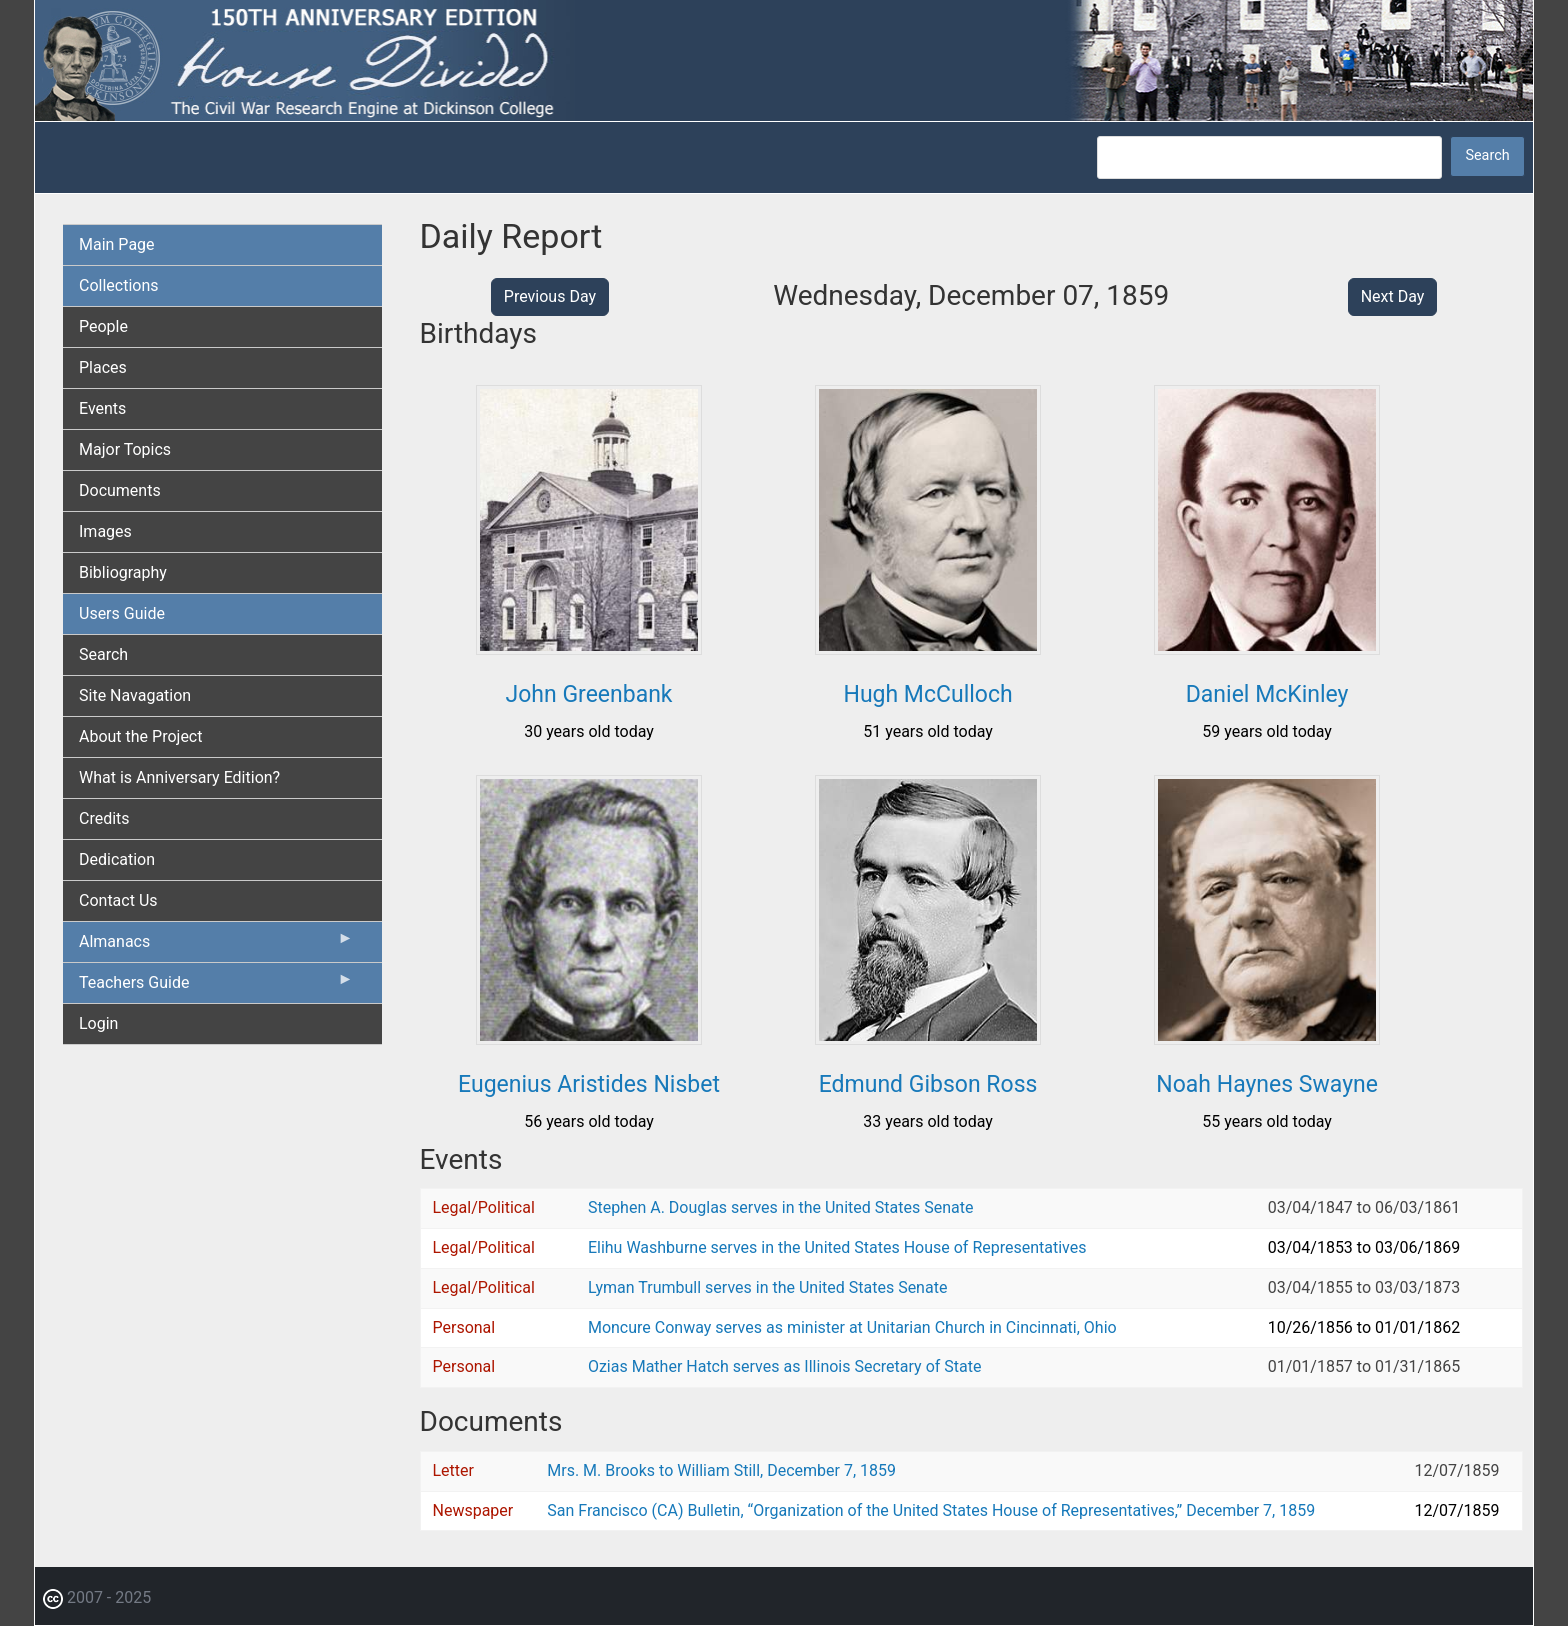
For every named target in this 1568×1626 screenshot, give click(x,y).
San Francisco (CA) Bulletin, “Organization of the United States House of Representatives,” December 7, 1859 (931, 1510)
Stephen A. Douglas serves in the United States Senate (780, 1207)
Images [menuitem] (105, 531)
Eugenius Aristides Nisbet (589, 1084)
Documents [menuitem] (120, 490)
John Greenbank (589, 694)
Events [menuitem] (102, 408)
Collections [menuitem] (119, 285)
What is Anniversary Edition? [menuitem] (179, 777)
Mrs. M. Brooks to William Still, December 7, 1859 (721, 1470)
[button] (589, 647)
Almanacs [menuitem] (216, 946)
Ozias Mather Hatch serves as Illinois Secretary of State (785, 1366)
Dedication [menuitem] (117, 859)
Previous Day (550, 296)
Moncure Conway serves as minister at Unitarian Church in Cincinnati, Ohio (852, 1327)
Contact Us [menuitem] (118, 900)
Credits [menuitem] (104, 818)
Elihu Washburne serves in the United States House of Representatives (837, 1247)
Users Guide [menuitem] (122, 613)
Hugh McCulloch (927, 694)
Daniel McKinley (1267, 694)
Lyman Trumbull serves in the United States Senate (767, 1287)
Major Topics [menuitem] (125, 449)
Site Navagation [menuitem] (135, 695)
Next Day (1393, 296)
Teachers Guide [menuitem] (216, 987)
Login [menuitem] (98, 1023)
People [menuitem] (103, 326)
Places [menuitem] (103, 367)
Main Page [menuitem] (117, 244)
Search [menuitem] (103, 654)
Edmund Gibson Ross (928, 1084)
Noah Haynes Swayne (1267, 1084)
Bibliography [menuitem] (123, 572)
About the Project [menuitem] (140, 736)
